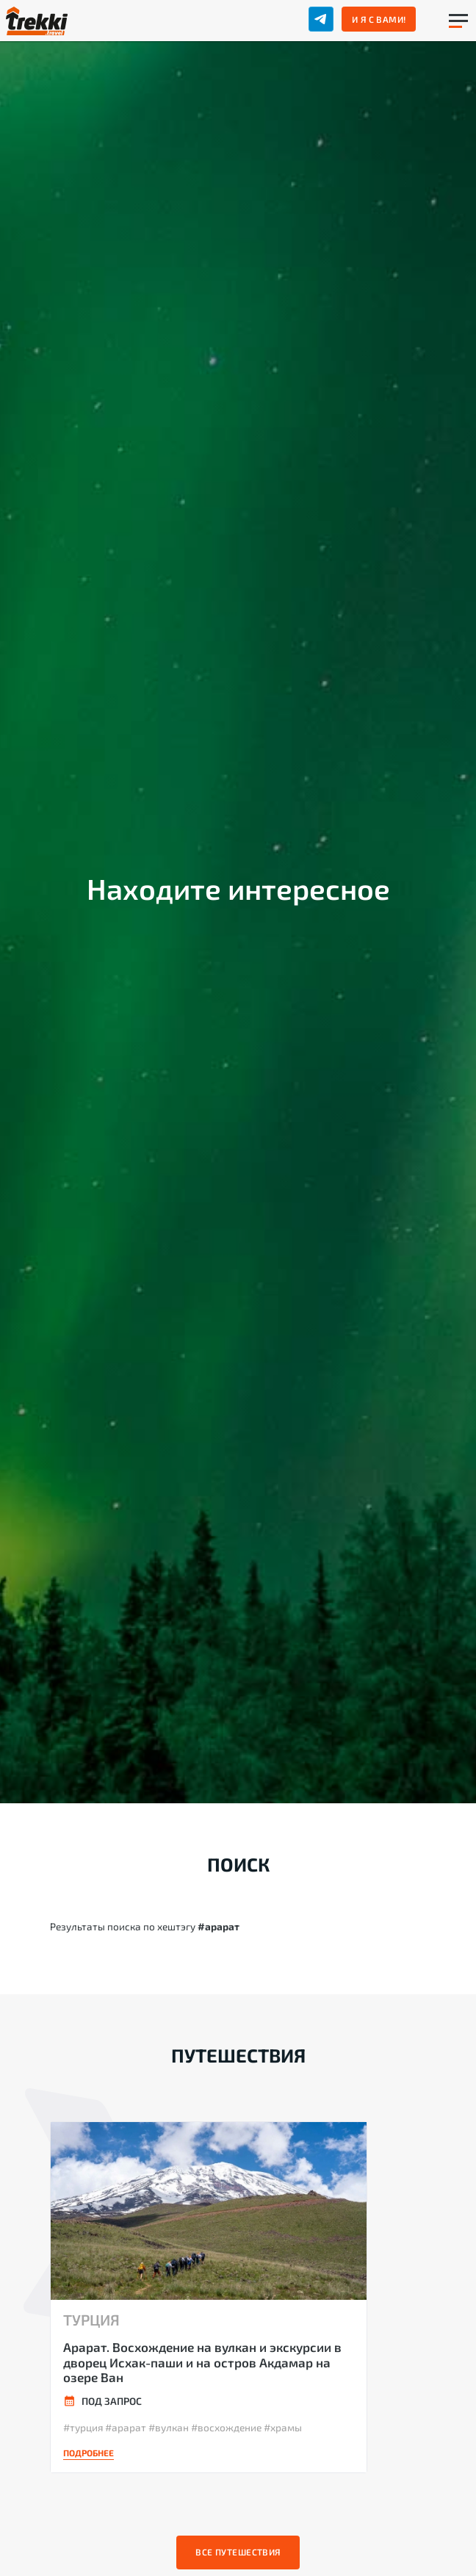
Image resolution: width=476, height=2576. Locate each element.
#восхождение (226, 2427)
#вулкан (168, 2427)
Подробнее (88, 2453)
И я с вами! (379, 19)
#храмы (283, 2427)
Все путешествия (237, 2552)
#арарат (125, 2427)
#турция (83, 2427)
